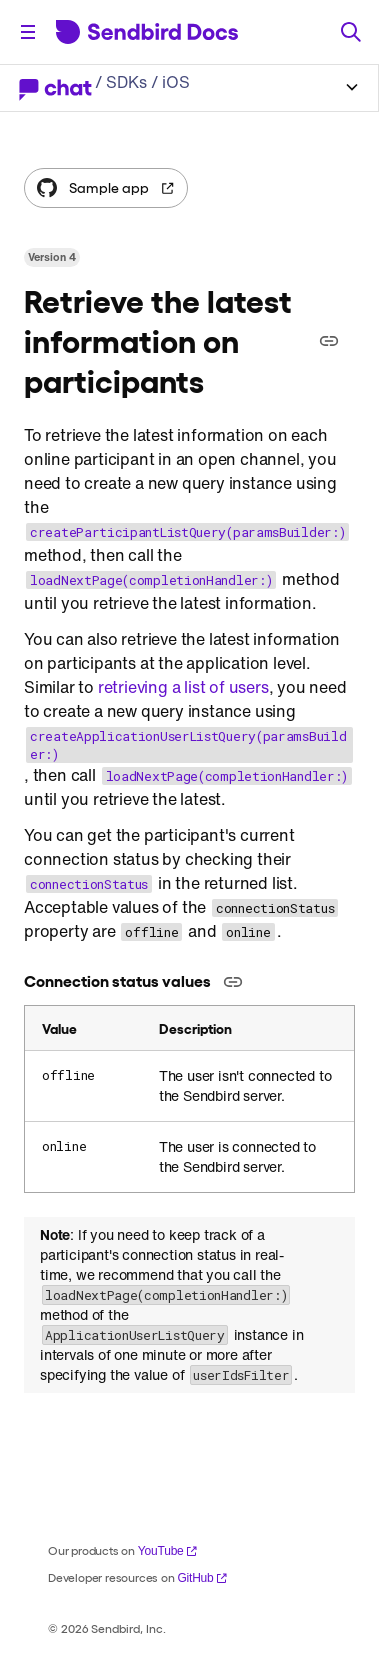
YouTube (168, 1551)
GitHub (202, 1578)
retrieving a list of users (183, 687)
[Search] (351, 32)
